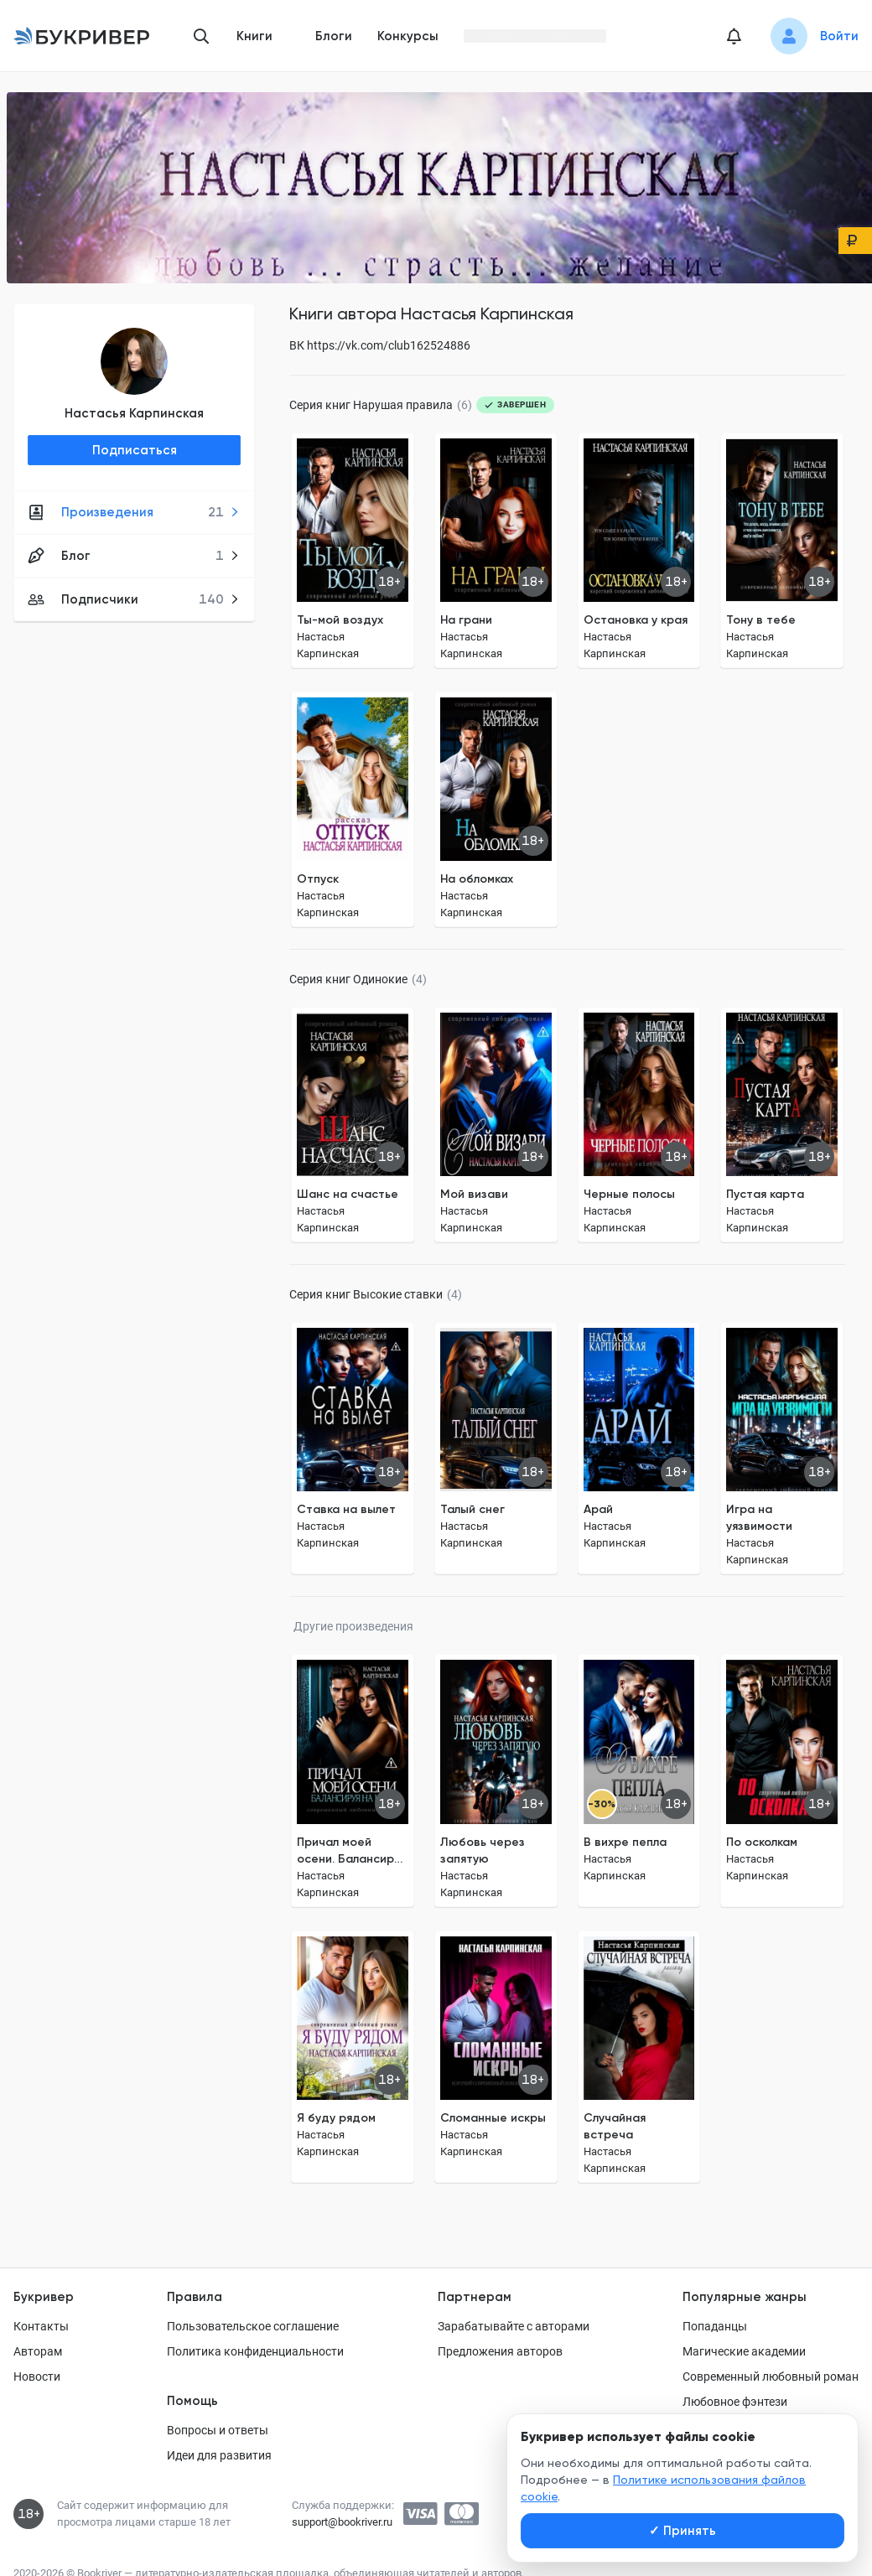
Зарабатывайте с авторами (513, 2326)
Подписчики (134, 599)
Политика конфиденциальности (255, 2351)
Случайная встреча (615, 2126)
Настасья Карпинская (134, 413)
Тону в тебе (761, 620)
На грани (466, 620)
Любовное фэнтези (735, 2401)
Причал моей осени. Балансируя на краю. (351, 1851)
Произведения (134, 512)
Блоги (333, 36)
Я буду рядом (336, 2118)
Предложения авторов (500, 2351)
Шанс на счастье (347, 1194)
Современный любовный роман (771, 2376)
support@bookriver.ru (342, 2522)
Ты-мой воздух (340, 620)
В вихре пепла (625, 1842)
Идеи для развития (219, 2455)
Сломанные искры (493, 2118)
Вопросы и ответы (217, 2430)
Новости (36, 2376)
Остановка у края (636, 620)
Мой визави (474, 1194)
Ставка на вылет (346, 1509)
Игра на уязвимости (759, 1517)
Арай (598, 1509)
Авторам (37, 2351)
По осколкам (761, 1842)
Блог (134, 555)
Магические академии (744, 2351)
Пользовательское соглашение (253, 2326)
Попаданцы (715, 2326)
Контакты (41, 2326)
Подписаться (134, 450)
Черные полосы (629, 1194)
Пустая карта (765, 1194)
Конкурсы (408, 36)
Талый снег (472, 1509)
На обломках (476, 879)
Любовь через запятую (482, 1850)
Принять (682, 2530)
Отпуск (318, 879)
